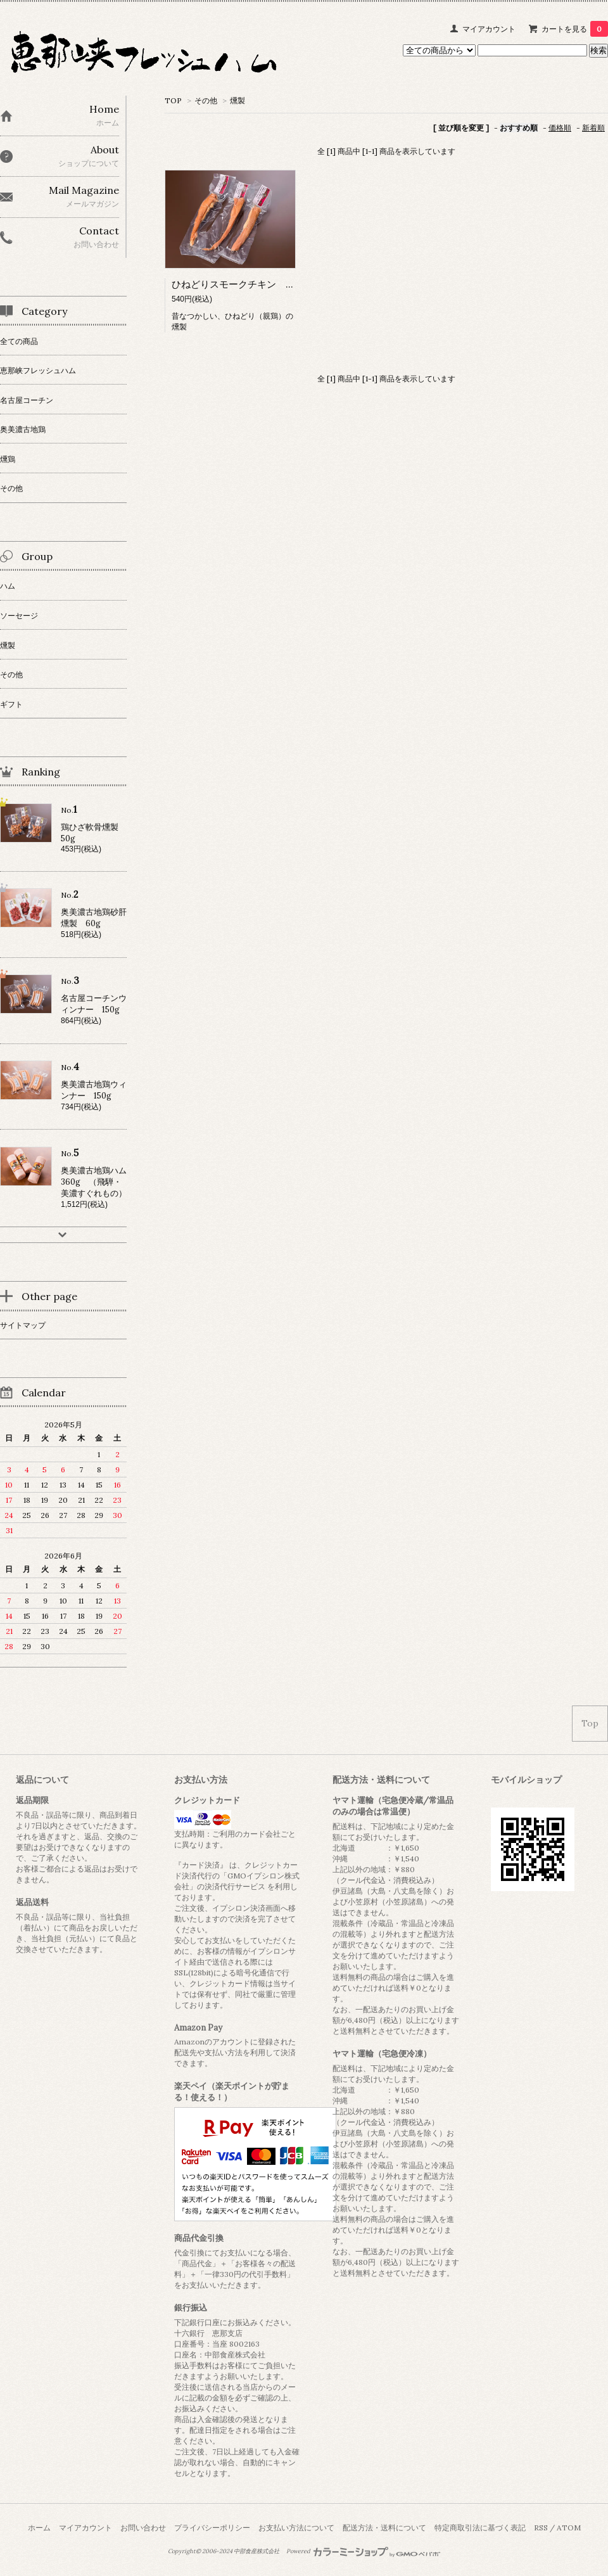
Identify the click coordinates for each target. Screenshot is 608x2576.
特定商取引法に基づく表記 (480, 2527)
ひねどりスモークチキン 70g (237, 284)
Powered (363, 2551)
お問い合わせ (143, 2527)
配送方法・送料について (384, 2527)
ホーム (39, 2527)
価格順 (559, 127)
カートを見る (575, 29)
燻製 (237, 100)
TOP (173, 100)
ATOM (569, 2527)
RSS (541, 2527)
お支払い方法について (296, 2527)
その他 (205, 100)
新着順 (593, 127)
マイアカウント (489, 29)
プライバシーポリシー (212, 2527)
